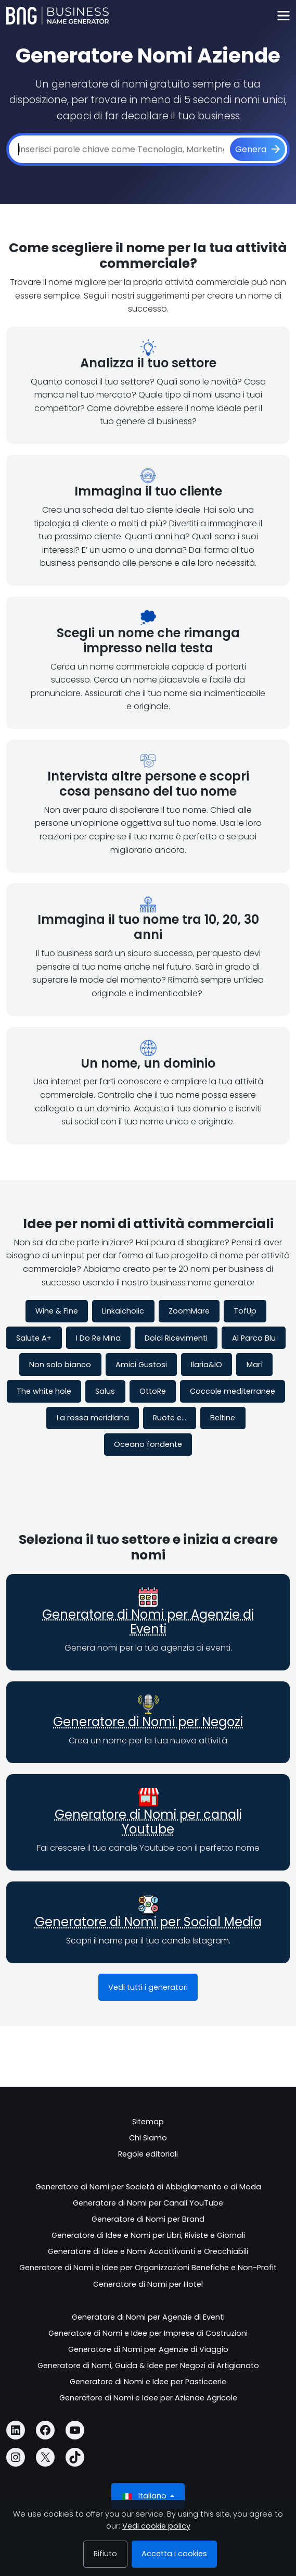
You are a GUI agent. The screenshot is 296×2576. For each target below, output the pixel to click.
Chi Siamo (148, 2138)
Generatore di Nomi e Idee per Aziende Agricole (148, 2398)
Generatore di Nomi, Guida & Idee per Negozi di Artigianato (148, 2365)
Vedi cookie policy (156, 2526)
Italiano (145, 2496)
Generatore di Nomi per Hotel (148, 2284)
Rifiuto (105, 2553)
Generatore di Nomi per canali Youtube (148, 1822)
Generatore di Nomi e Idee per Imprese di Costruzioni (148, 2333)
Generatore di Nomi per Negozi (148, 1721)
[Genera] (257, 150)
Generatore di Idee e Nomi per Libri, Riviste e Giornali (148, 2235)
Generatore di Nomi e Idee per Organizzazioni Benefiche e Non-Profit (148, 2267)
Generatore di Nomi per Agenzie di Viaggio (148, 2349)
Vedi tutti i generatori (148, 1987)
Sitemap (148, 2121)
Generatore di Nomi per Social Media (148, 1921)
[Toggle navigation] (283, 15)
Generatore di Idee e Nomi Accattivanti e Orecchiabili (148, 2251)
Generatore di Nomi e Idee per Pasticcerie (148, 2381)
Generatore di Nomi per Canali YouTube (148, 2203)
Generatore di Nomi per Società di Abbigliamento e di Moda (148, 2187)
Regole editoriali (148, 2154)
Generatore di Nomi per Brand (148, 2219)
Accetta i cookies (174, 2553)
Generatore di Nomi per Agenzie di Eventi (148, 1622)
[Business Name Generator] (57, 15)
